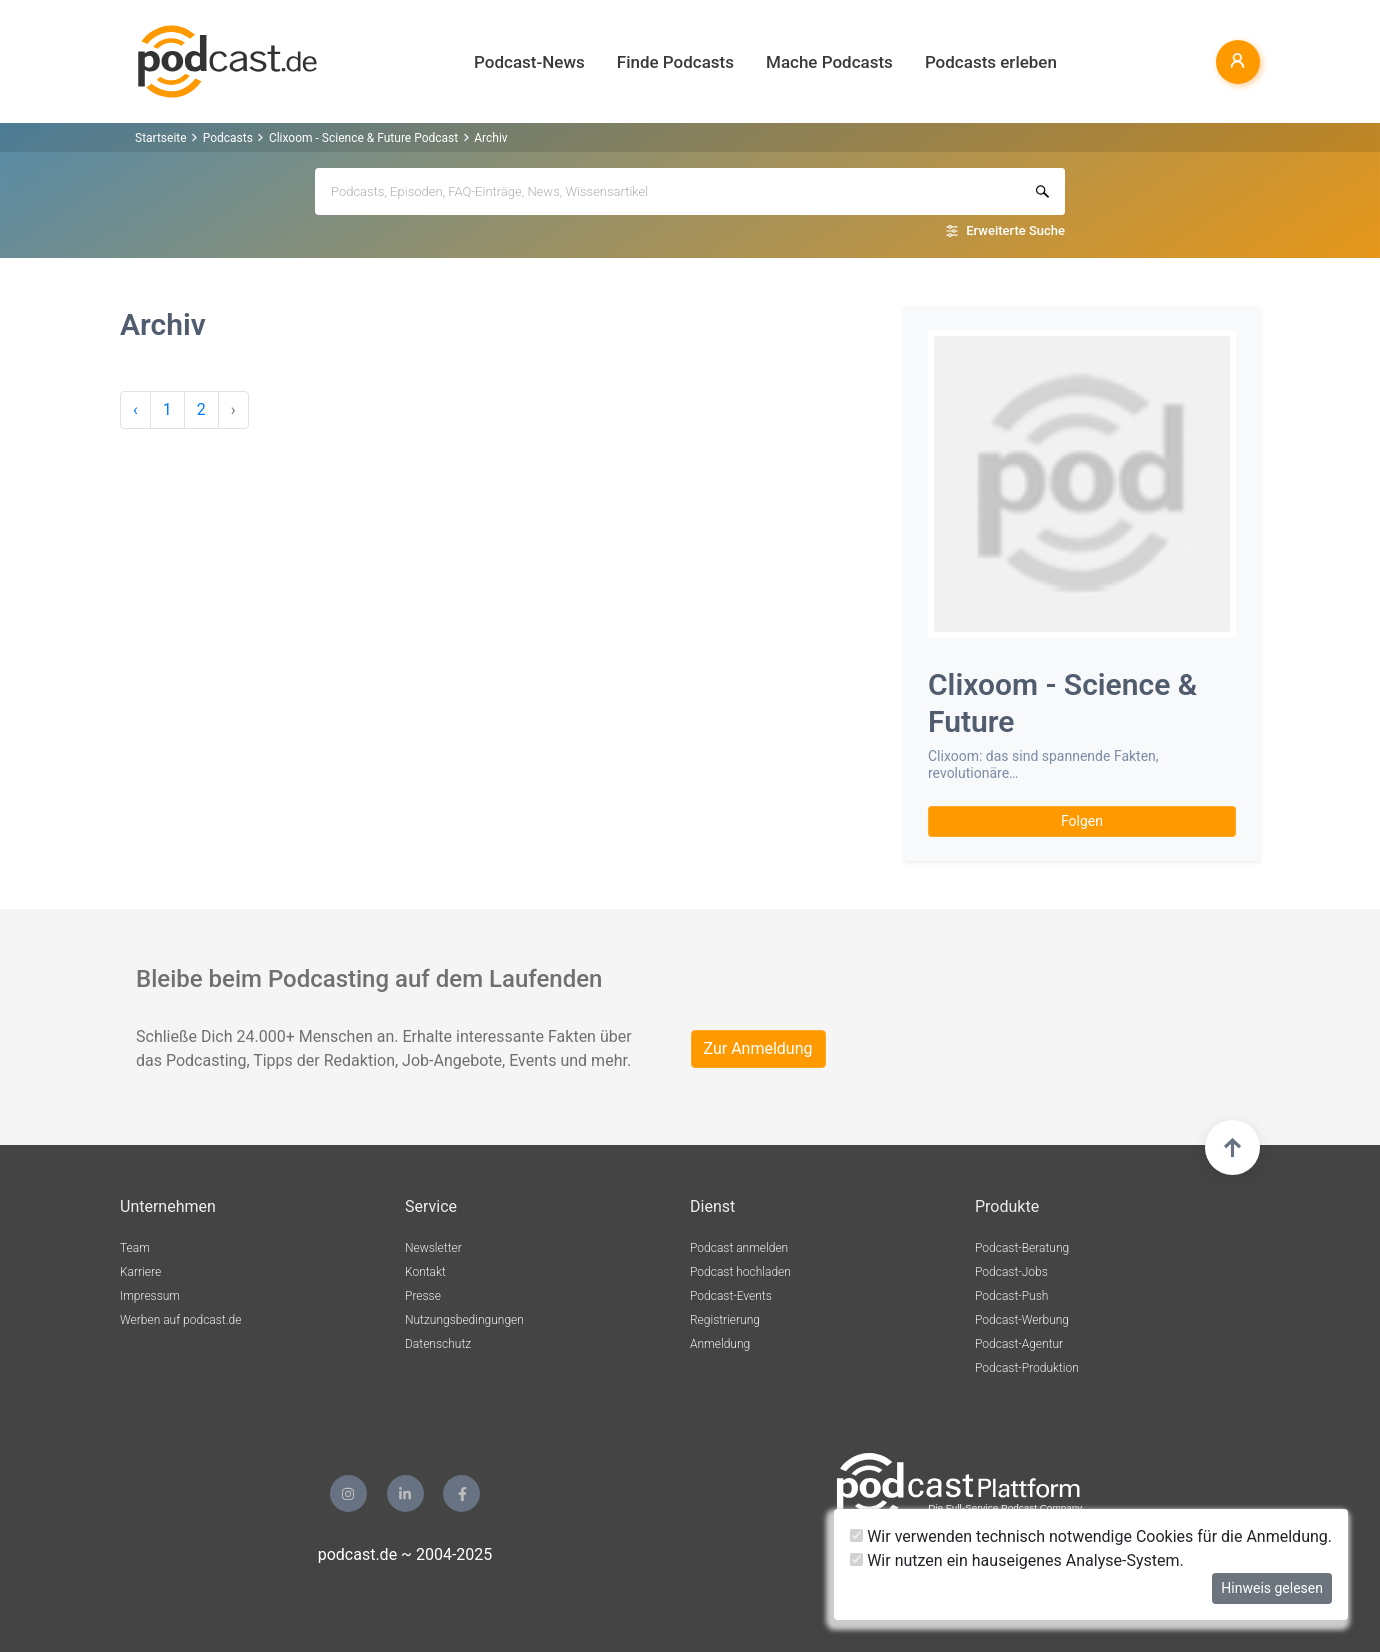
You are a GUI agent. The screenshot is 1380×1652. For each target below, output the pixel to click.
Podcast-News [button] (529, 62)
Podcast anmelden (739, 1248)
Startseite (161, 138)
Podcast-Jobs (1011, 1272)
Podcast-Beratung (1022, 1248)
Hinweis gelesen (1272, 1588)
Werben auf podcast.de (180, 1320)
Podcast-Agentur (1019, 1344)
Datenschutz (438, 1344)
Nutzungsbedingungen (464, 1320)
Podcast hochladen (740, 1272)
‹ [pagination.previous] (135, 409)
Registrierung (725, 1320)
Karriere (140, 1272)
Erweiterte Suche (1015, 230)
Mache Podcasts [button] (829, 62)
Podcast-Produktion (1027, 1368)
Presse (423, 1296)
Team (135, 1248)
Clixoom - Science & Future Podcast (363, 138)
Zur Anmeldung (758, 1048)
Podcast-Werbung (1022, 1320)
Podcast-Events (731, 1296)
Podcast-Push (1011, 1296)
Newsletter (433, 1248)
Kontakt (425, 1272)
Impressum (150, 1296)
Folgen (1082, 821)
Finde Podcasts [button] (675, 62)
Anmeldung (720, 1344)
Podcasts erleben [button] (991, 62)
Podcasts (228, 138)
